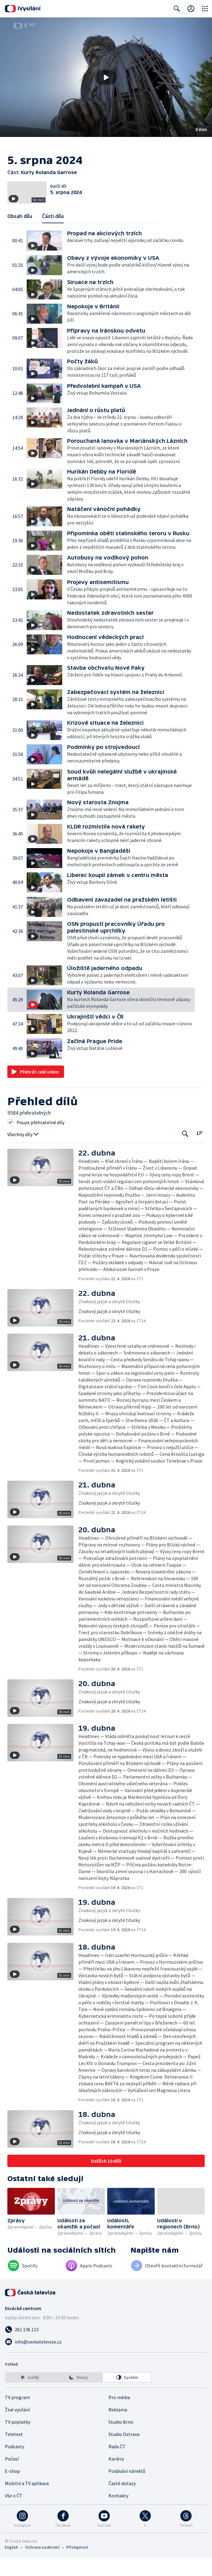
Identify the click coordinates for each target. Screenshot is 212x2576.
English (11, 2565)
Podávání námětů (126, 2489)
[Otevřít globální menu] (205, 8)
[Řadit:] (200, 1151)
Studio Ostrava (123, 2452)
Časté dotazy (122, 2502)
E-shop (12, 2489)
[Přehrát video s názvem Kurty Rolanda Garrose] (106, 77)
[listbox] (78, 2396)
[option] (30, 2395)
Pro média (119, 2416)
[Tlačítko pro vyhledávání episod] (185, 1152)
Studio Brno (120, 2440)
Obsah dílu (19, 234)
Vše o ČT (13, 2514)
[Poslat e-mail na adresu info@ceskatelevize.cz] (106, 2360)
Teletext (14, 2452)
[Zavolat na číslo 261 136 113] (106, 2348)
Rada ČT (117, 2465)
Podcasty (14, 2465)
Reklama (117, 2428)
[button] (106, 77)
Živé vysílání (17, 2428)
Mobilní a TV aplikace (27, 2502)
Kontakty (118, 2514)
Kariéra (116, 2477)
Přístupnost (77, 2565)
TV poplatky (17, 2440)
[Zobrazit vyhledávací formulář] (177, 8)
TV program (17, 2416)
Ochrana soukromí (42, 2565)
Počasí (12, 2477)
